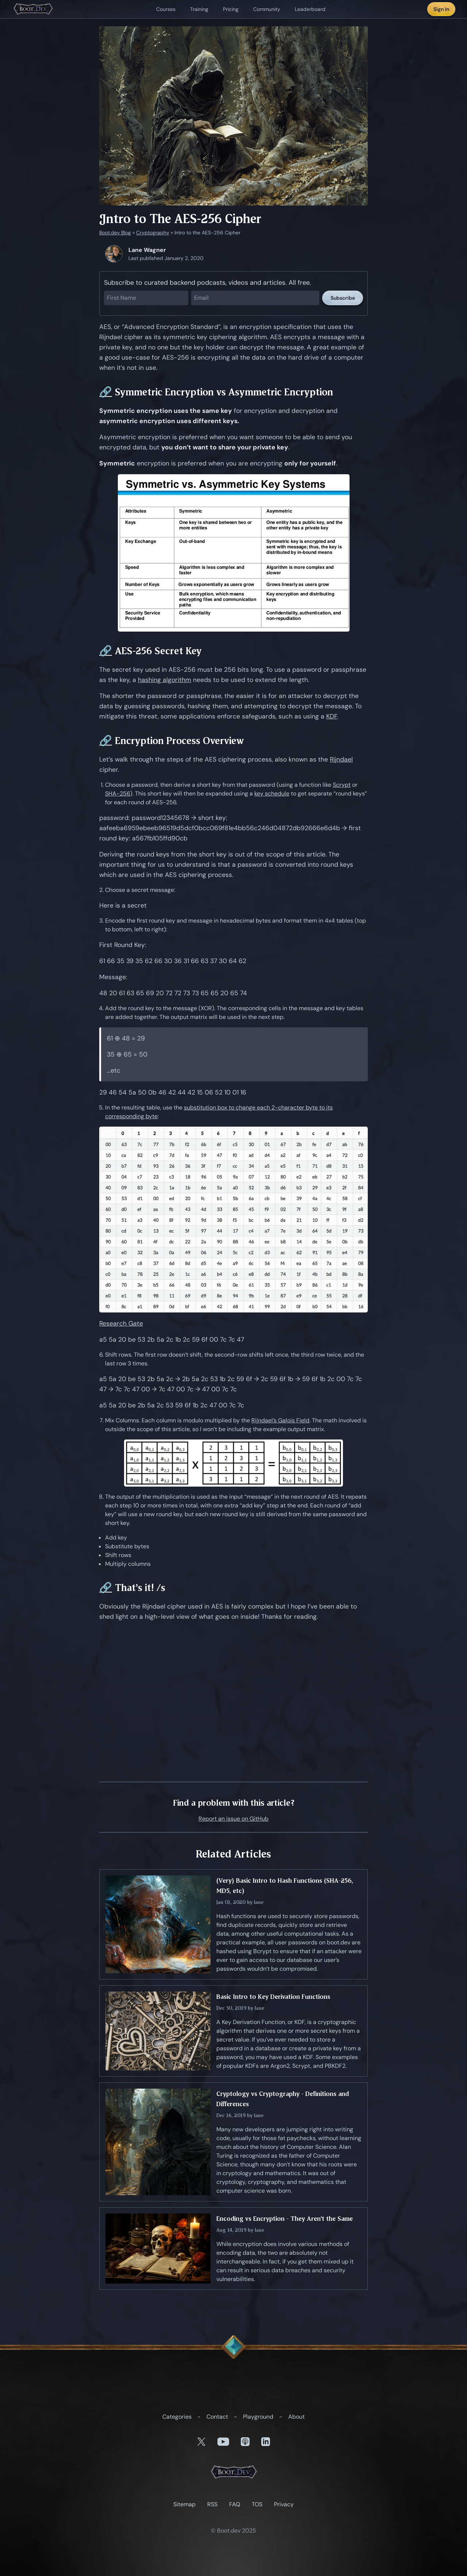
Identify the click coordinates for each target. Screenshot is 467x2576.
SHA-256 (117, 793)
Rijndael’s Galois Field (280, 1420)
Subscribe (343, 298)
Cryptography (152, 232)
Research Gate (121, 1323)
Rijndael (341, 759)
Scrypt (342, 785)
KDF (331, 716)
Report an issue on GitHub (233, 1818)
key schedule (271, 793)
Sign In (441, 9)
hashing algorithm (164, 680)
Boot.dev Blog (115, 232)
